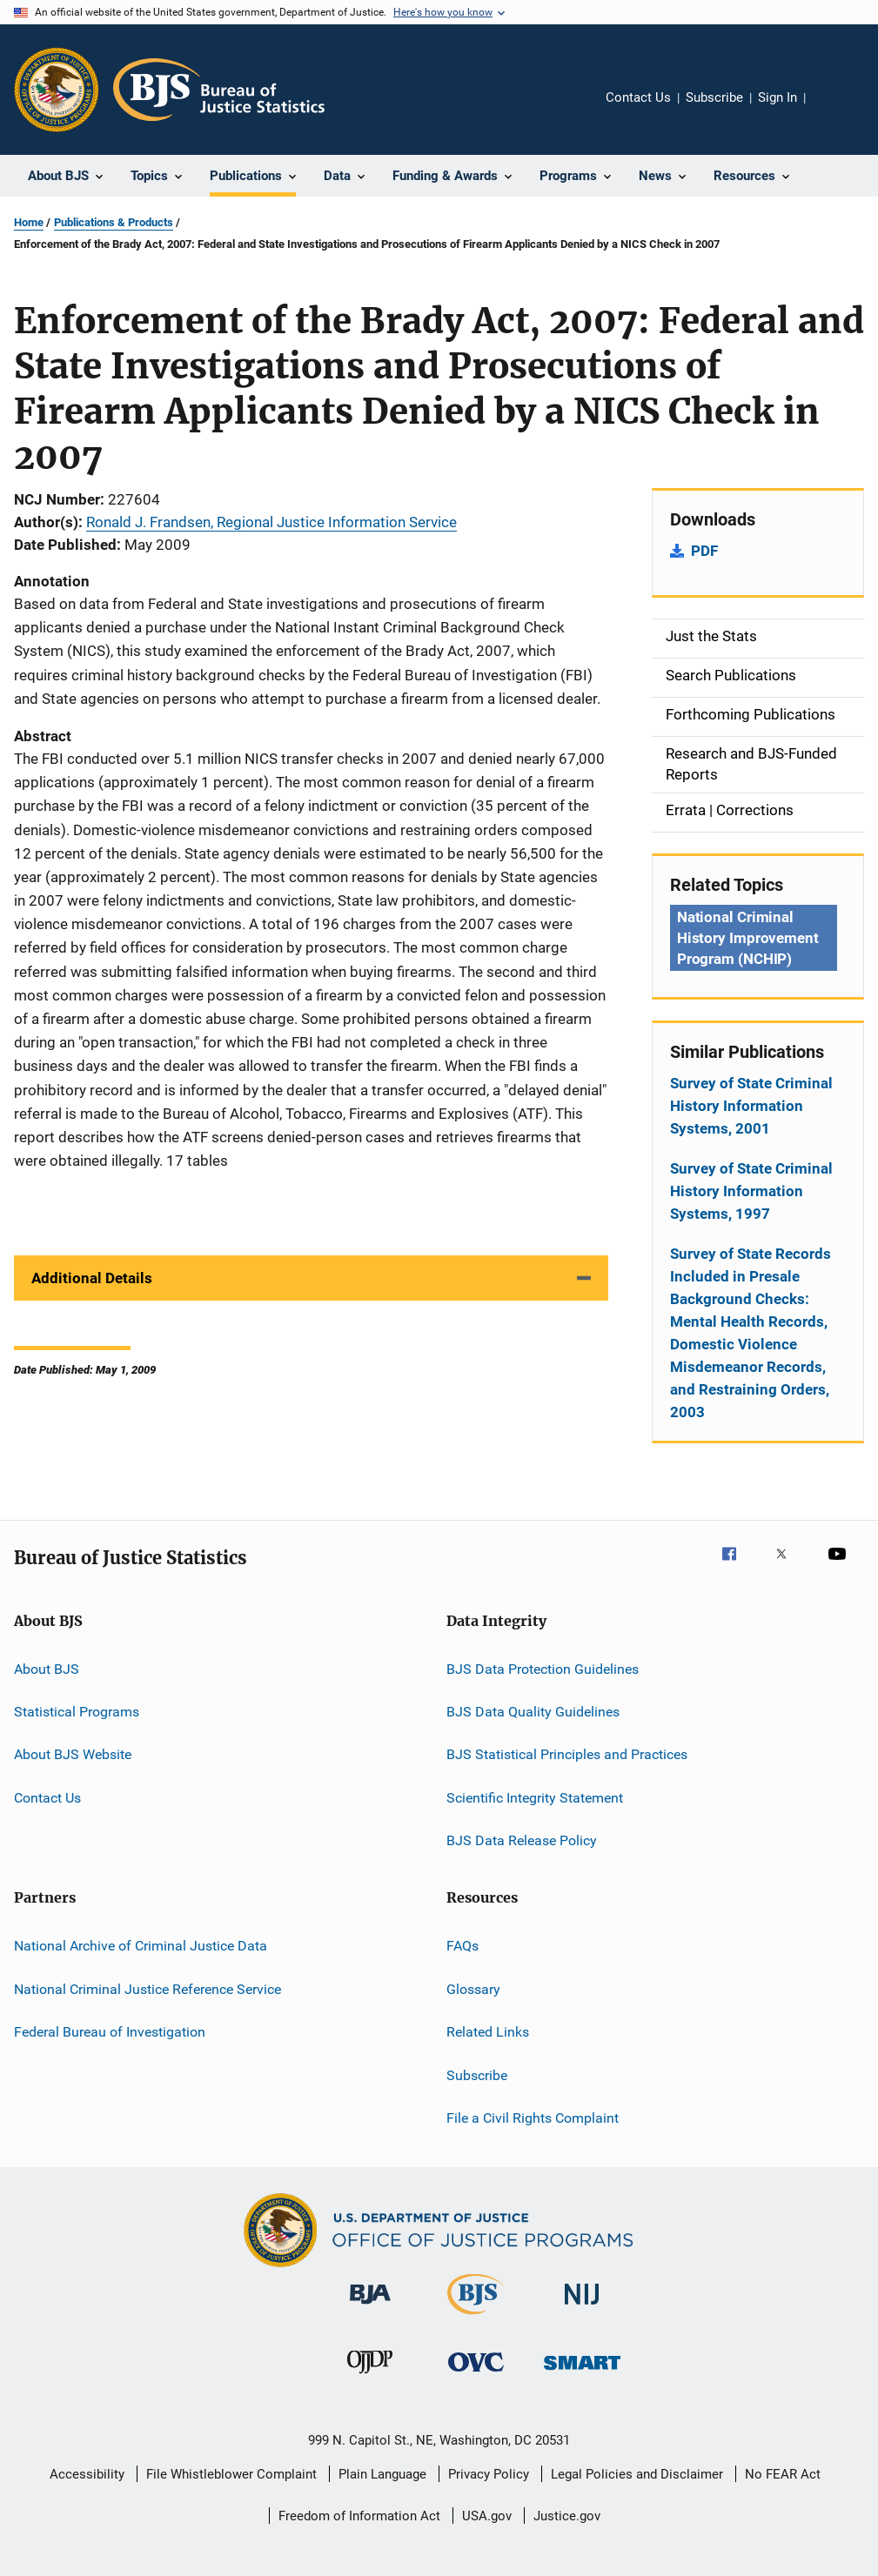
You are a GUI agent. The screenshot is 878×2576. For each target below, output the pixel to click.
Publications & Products (113, 222)
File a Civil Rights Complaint (532, 2118)
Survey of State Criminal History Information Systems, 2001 (751, 1105)
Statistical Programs (76, 1711)
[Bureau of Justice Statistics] (475, 2317)
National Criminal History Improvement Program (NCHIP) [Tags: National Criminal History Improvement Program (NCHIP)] (748, 937)
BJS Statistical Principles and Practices (566, 1754)
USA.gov (487, 2516)
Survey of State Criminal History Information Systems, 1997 (751, 1191)
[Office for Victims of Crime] (476, 2374)
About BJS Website (72, 1754)
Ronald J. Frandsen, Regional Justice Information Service (271, 522)
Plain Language (382, 2474)
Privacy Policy (488, 2474)
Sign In (777, 97)
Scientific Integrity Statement (534, 1797)
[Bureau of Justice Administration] (370, 2307)
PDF (704, 550)
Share (832, 110)
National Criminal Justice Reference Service (147, 1989)
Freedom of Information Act (359, 2516)
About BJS (46, 1668)
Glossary (473, 1989)
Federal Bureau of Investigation (109, 2032)
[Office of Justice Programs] (56, 89)
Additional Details (91, 1278)
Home (29, 222)
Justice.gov (566, 2516)
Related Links (487, 2032)
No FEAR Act (783, 2474)
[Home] (219, 89)
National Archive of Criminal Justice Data (140, 1945)
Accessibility (87, 2474)
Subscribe (714, 97)
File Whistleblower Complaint (231, 2474)
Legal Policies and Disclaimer (637, 2474)
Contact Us (638, 97)
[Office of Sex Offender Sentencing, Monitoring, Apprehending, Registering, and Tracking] (582, 2373)
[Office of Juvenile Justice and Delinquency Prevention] (369, 2377)
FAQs (462, 1945)
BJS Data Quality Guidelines (533, 1711)
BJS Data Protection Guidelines (542, 1668)
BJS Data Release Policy (521, 1840)
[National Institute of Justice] (582, 2307)
